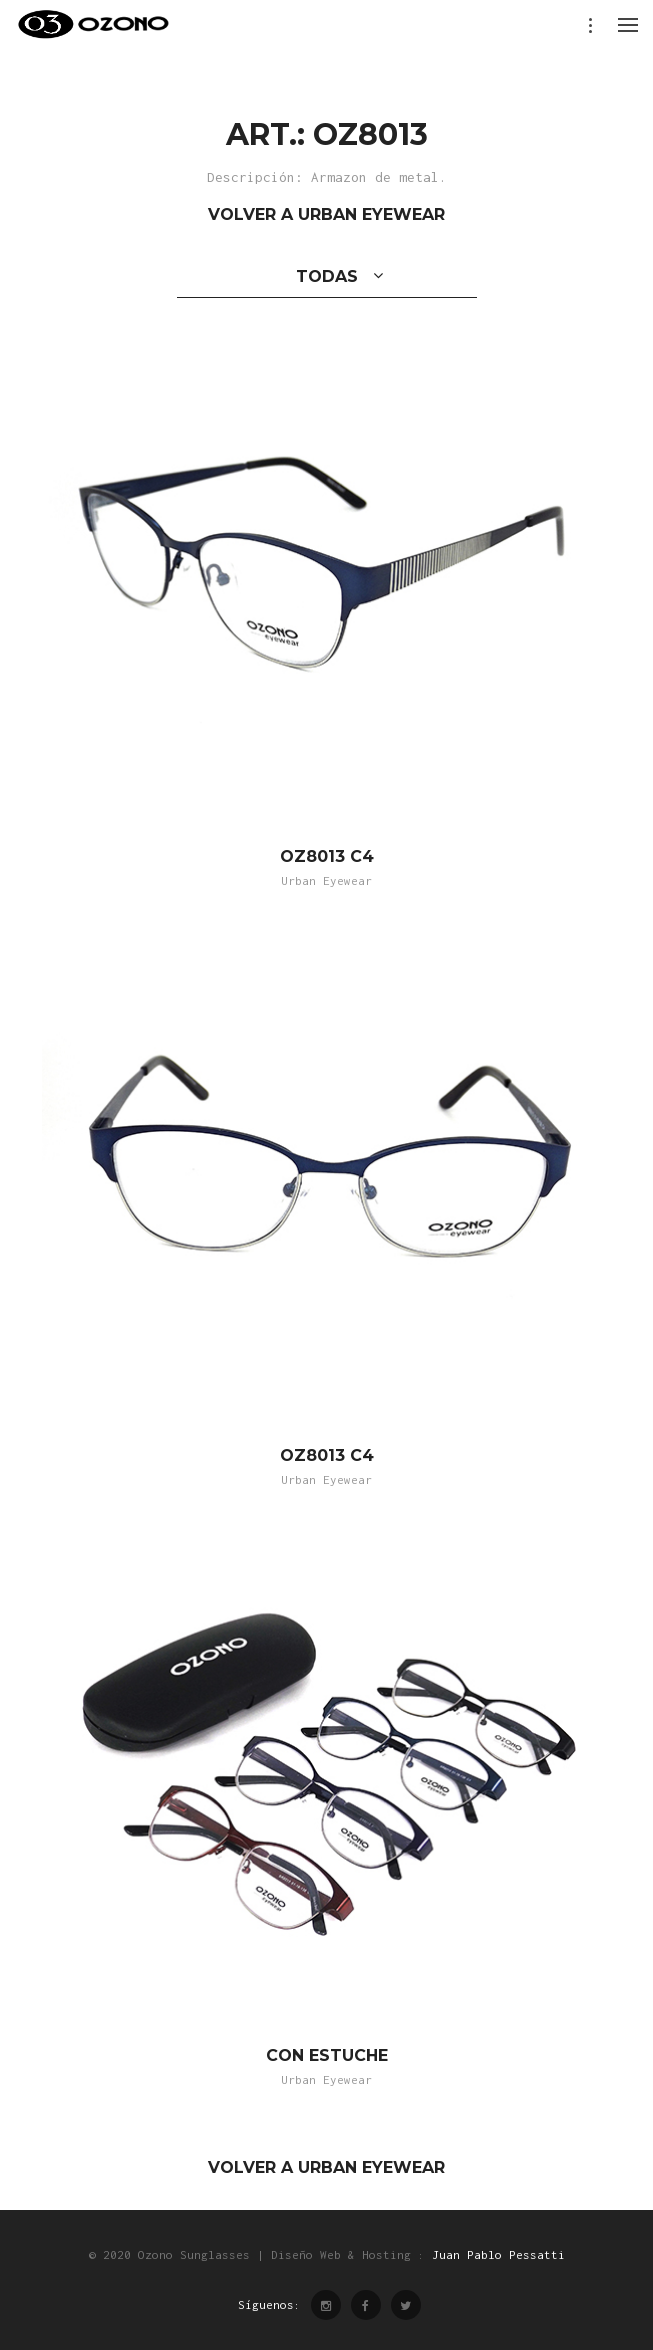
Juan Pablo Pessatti (498, 2254)
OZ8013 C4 (327, 856)
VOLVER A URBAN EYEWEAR (326, 214)
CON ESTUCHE (327, 2055)
